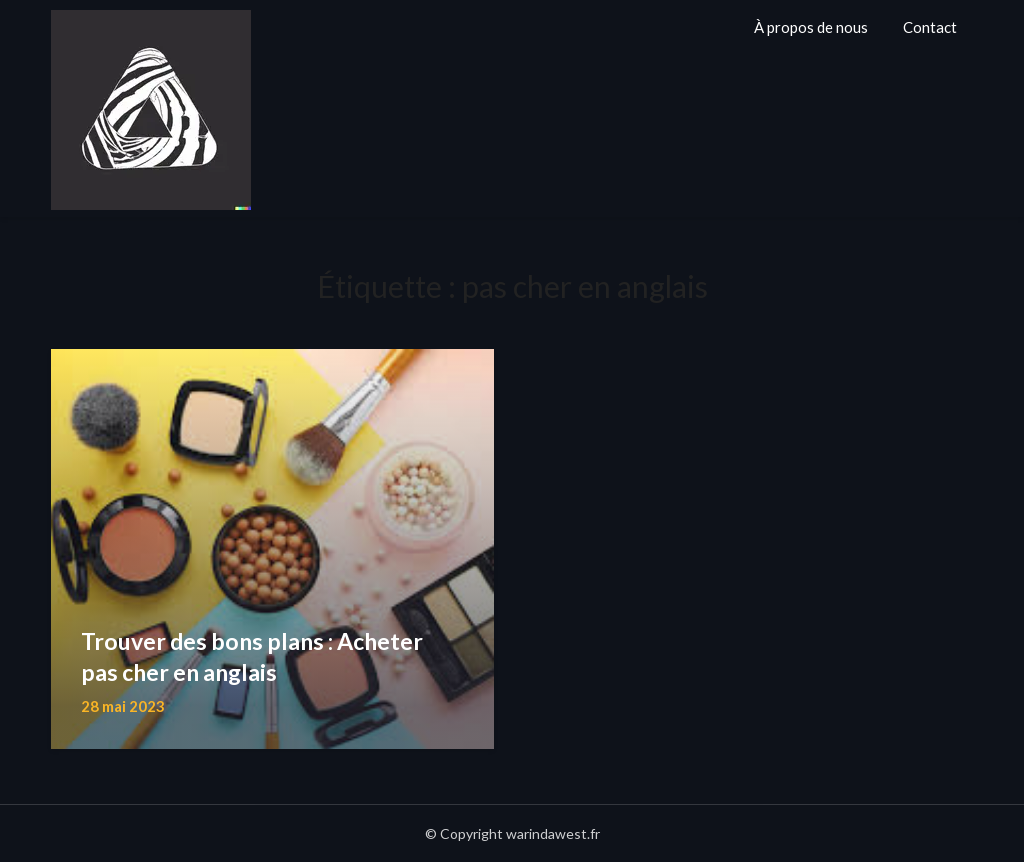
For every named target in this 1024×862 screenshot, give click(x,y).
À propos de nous (811, 27)
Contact (930, 27)
